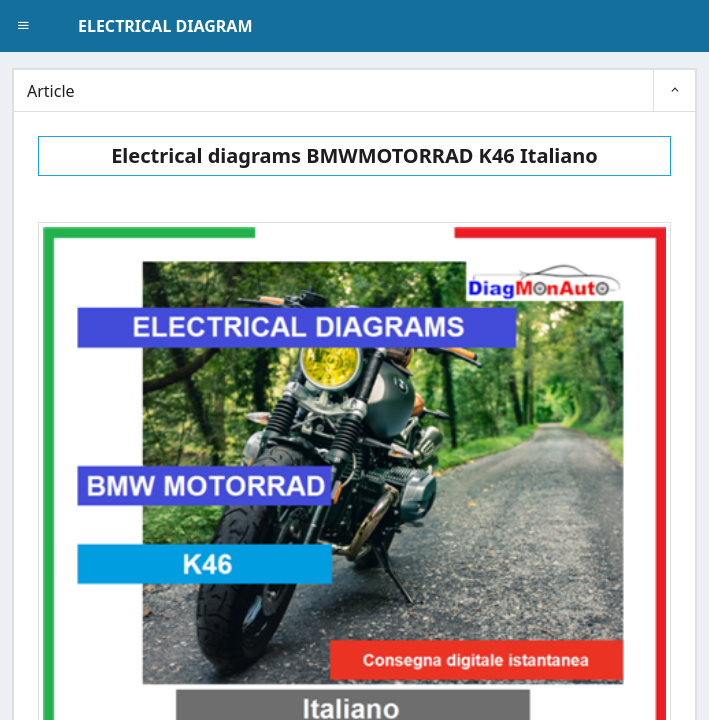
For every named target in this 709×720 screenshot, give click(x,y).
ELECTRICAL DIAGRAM (165, 26)
